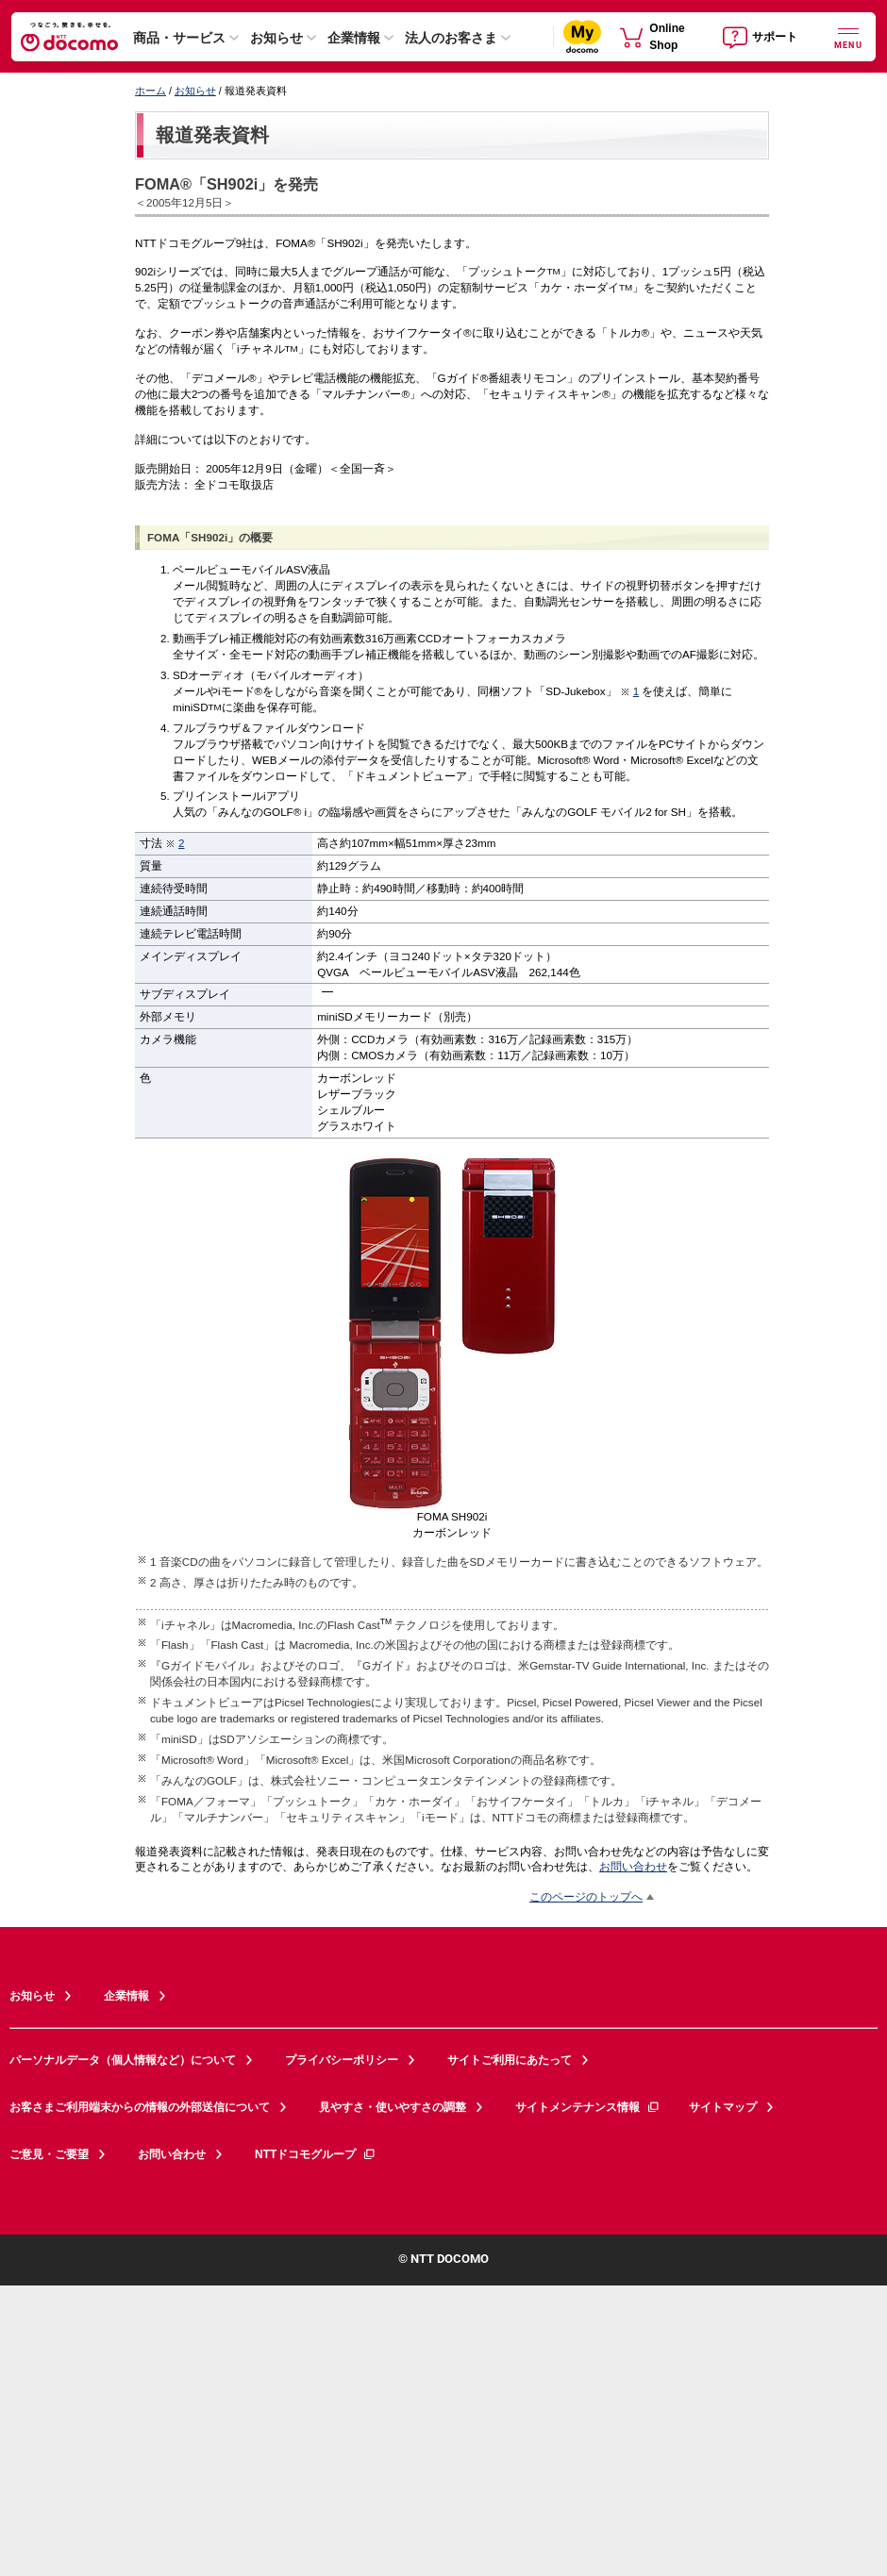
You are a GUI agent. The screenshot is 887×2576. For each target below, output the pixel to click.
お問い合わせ (633, 1866)
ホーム (150, 90)
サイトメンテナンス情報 (588, 2107)
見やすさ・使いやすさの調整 (392, 2107)
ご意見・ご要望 (49, 2154)
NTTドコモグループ (316, 2154)
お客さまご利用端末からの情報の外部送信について (139, 2107)
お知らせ (276, 37)
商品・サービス (179, 37)
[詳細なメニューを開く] (848, 36)
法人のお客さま (451, 37)
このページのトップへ (586, 1896)
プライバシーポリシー (341, 2060)
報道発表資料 (212, 135)
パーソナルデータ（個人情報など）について (122, 2060)
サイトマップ (723, 2107)
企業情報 (353, 37)
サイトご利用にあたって (509, 2060)
